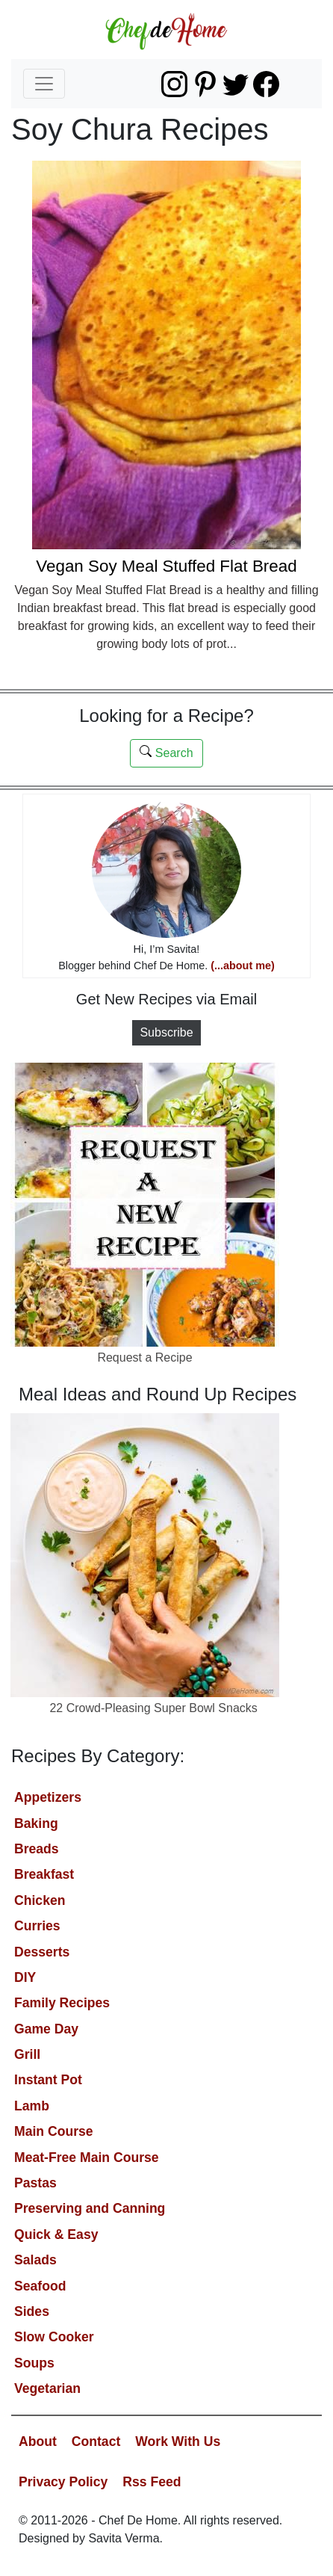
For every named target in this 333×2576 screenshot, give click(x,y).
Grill (27, 2054)
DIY (25, 1977)
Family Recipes (62, 2002)
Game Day (46, 2028)
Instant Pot (48, 2079)
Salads (35, 2259)
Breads (36, 1848)
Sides (31, 2311)
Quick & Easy (56, 2234)
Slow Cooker (54, 2336)
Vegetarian (47, 2388)
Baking (36, 1823)
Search (166, 752)
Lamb (31, 2105)
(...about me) (243, 966)
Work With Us (177, 2441)
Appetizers (47, 1797)
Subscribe (166, 1032)
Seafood (40, 2286)
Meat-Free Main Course (86, 2157)
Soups (34, 2363)
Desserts (41, 1952)
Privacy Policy (63, 2481)
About (38, 2441)
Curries (37, 1925)
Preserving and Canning (89, 2208)
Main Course (53, 2131)
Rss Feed (151, 2481)
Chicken (39, 1900)
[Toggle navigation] (44, 84)
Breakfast (44, 1874)
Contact (96, 2441)
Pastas (35, 2182)
